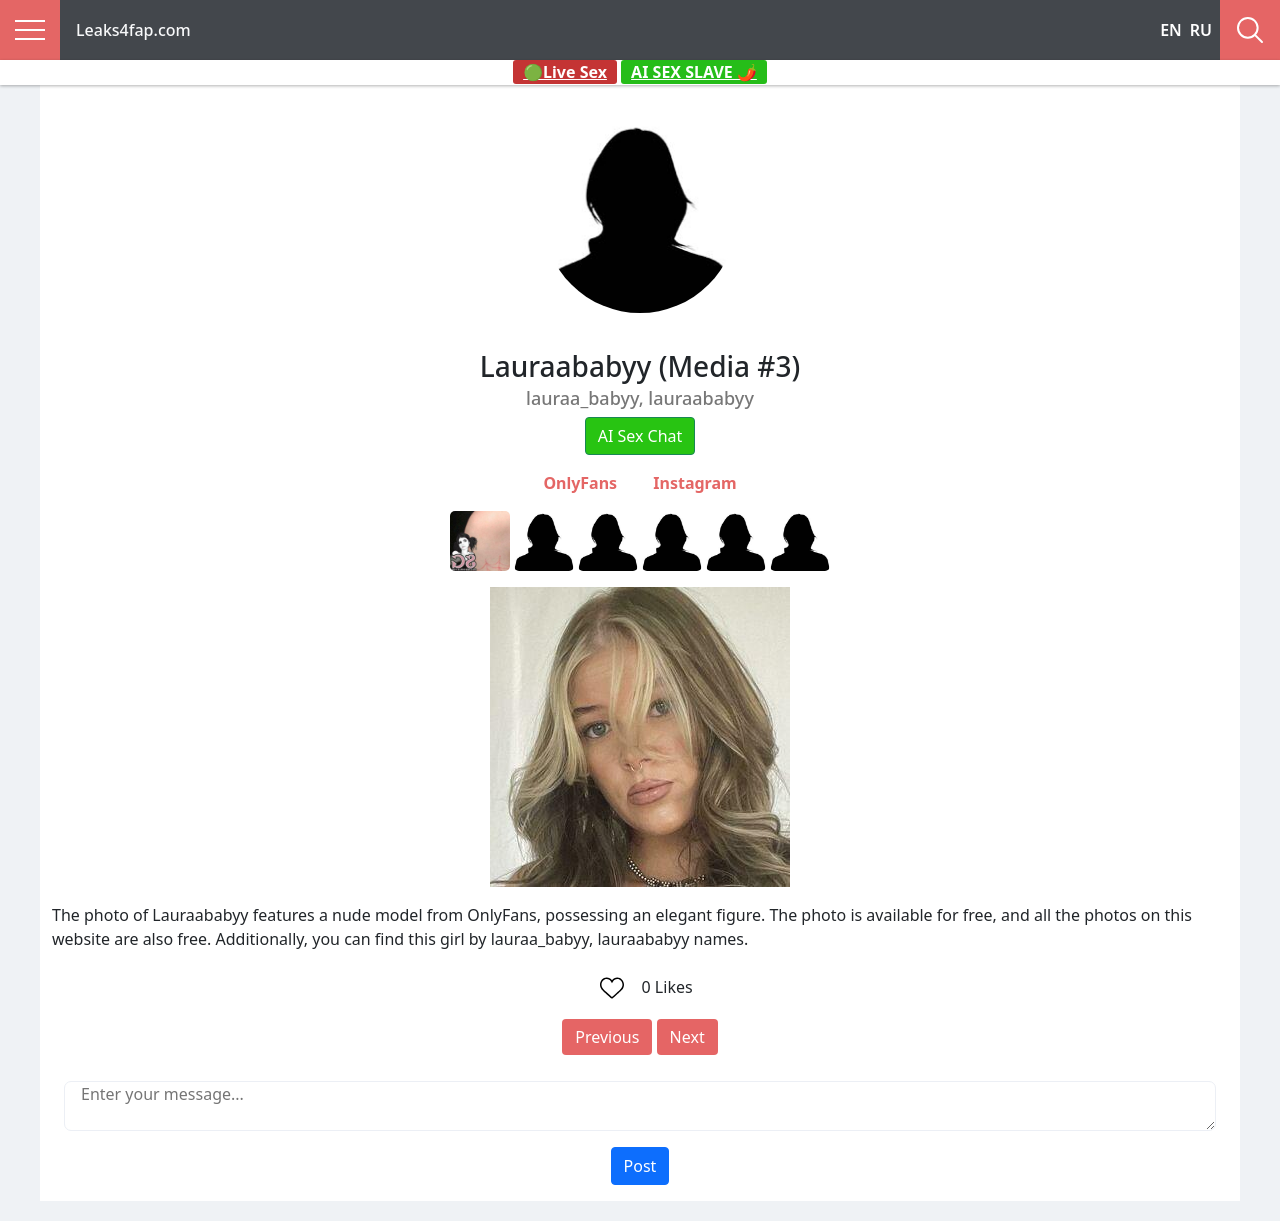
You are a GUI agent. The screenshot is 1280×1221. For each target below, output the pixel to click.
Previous (607, 1037)
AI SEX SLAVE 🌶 (694, 72)
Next (687, 1037)
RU (1201, 30)
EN (1171, 30)
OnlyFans (580, 483)
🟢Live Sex (565, 72)
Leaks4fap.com (133, 30)
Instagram (694, 483)
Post (640, 1166)
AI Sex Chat (640, 436)
